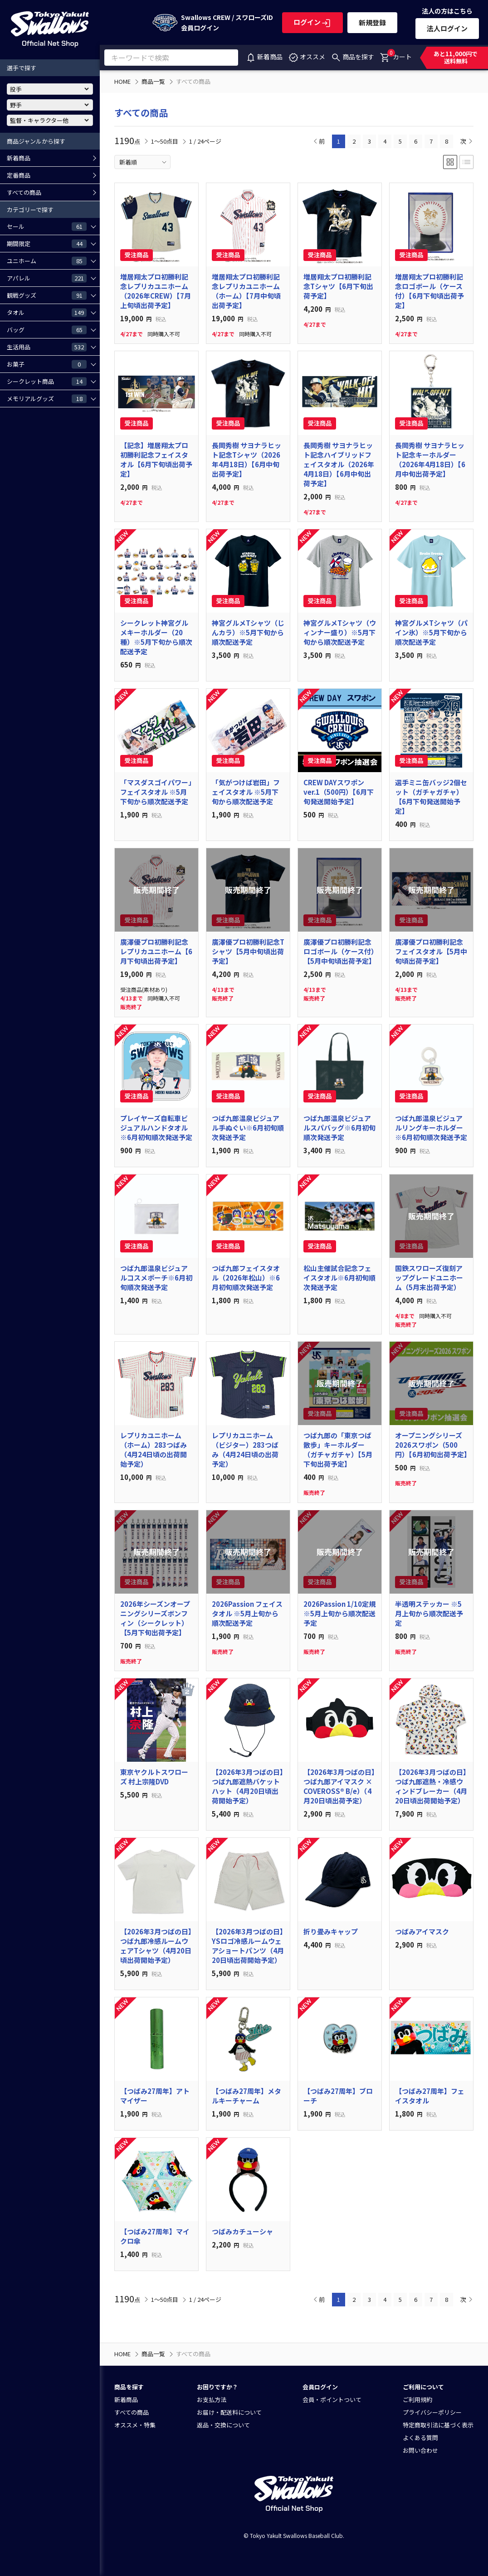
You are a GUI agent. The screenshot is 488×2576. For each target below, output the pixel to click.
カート (396, 54)
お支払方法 (211, 2399)
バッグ (47, 329)
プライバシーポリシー (432, 2412)
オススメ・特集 (135, 2425)
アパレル (47, 277)
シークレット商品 (47, 381)
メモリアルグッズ (47, 398)
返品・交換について (223, 2425)
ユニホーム (47, 260)
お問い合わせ (420, 2450)
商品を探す (352, 56)
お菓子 (47, 363)
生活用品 (47, 346)
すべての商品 (24, 192)
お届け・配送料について (229, 2412)
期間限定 (47, 243)
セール (47, 226)
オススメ (306, 56)
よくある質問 (420, 2437)
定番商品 (18, 175)
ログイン (312, 22)
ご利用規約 (417, 2399)
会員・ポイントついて (332, 2399)
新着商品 (264, 56)
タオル (47, 312)
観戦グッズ (47, 295)
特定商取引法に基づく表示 (438, 2425)
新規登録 (372, 22)
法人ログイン (447, 28)
